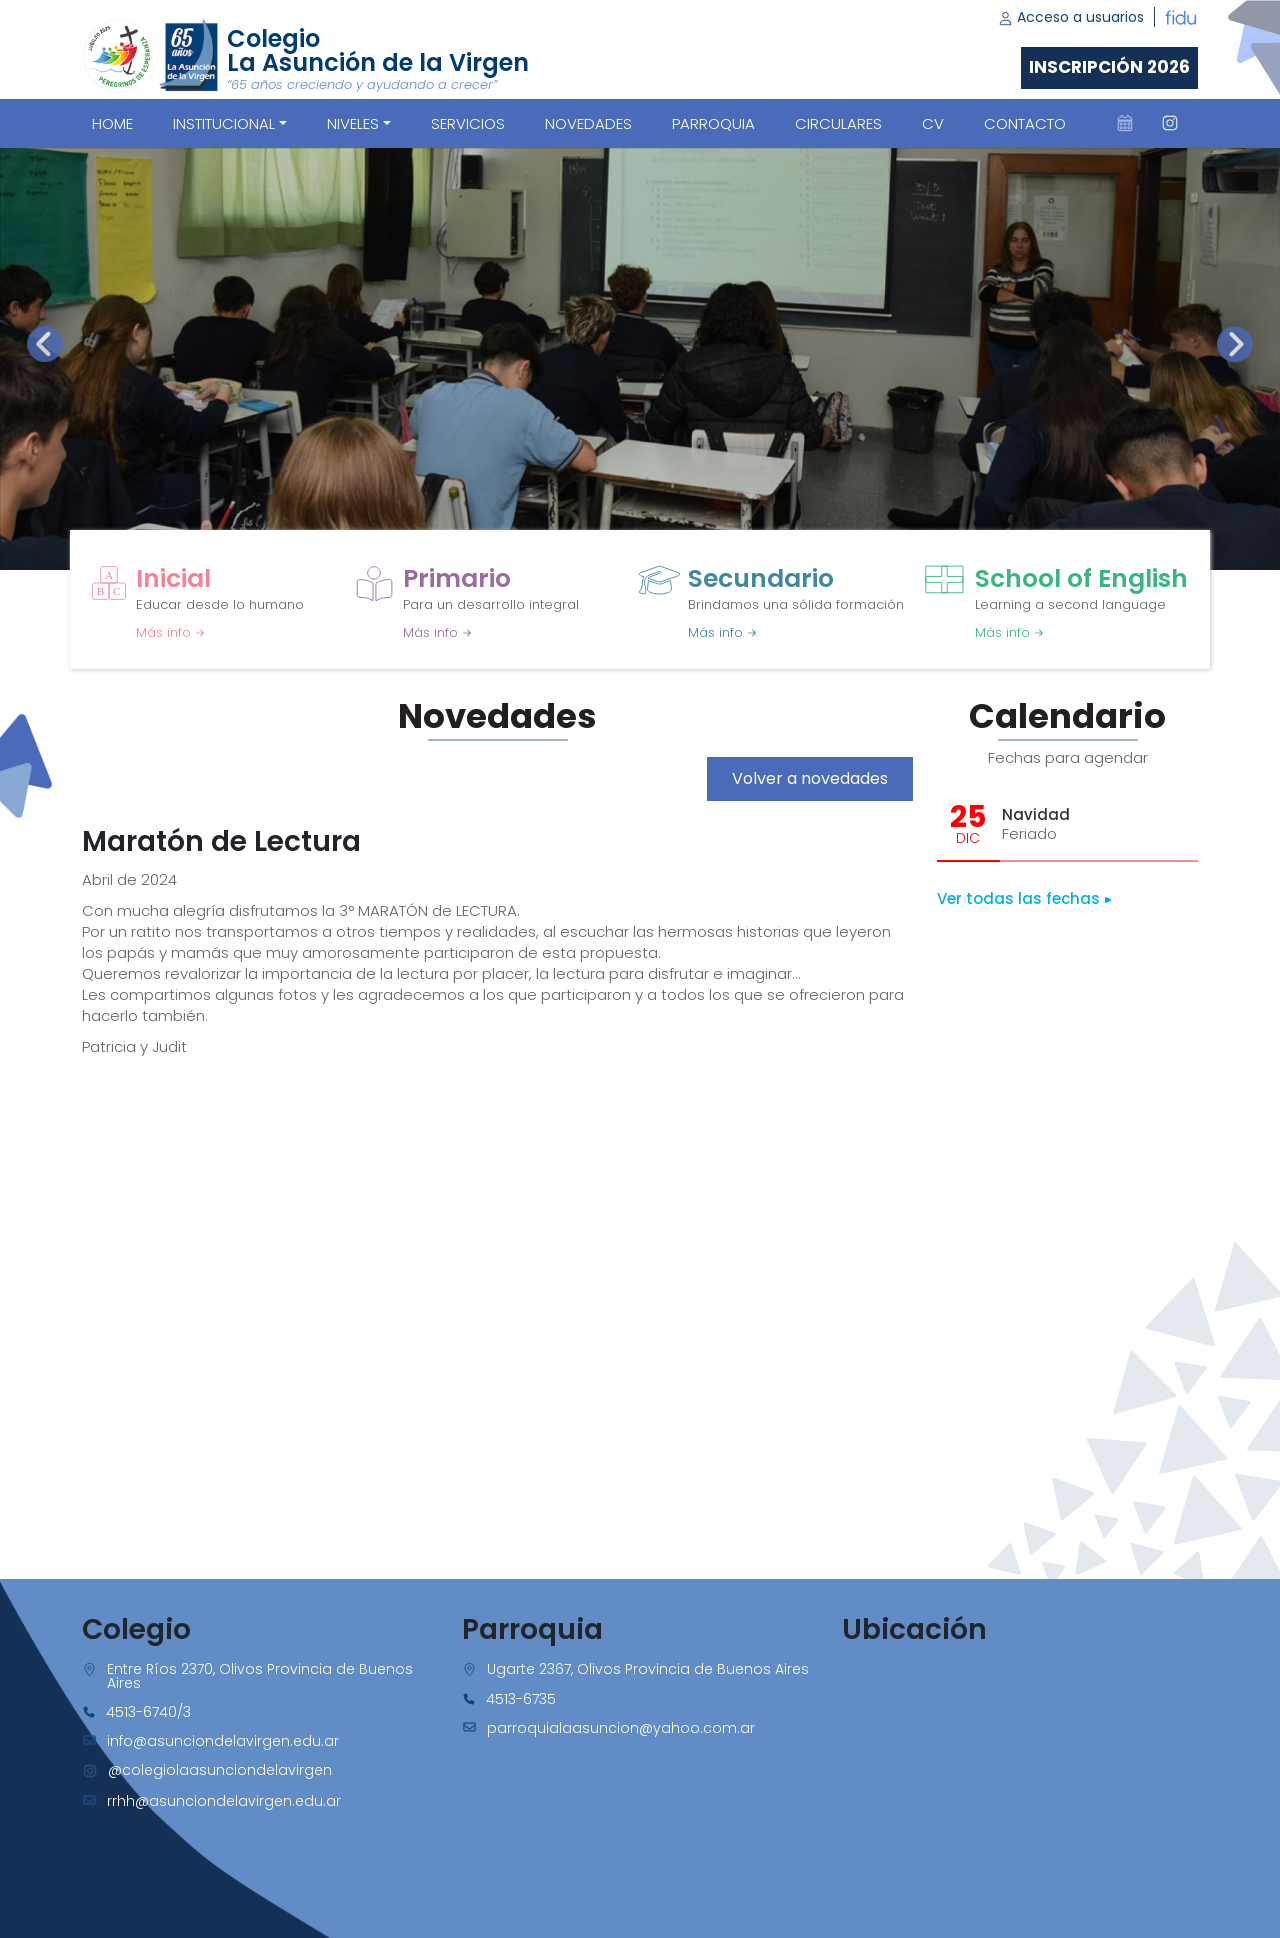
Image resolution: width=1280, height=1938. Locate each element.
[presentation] (45, 344)
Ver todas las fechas (1024, 898)
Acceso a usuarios (1071, 17)
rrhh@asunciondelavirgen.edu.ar (224, 1801)
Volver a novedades (810, 778)
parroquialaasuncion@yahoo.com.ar (621, 1728)
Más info (170, 632)
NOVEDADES (588, 123)
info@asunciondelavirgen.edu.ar (223, 1741)
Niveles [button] (353, 123)
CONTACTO (1025, 123)
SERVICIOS (468, 123)
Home (112, 123)
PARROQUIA (713, 123)
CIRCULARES (838, 123)
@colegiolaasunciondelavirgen (220, 1770)
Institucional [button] (224, 123)
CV (933, 123)
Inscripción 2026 (1109, 67)
